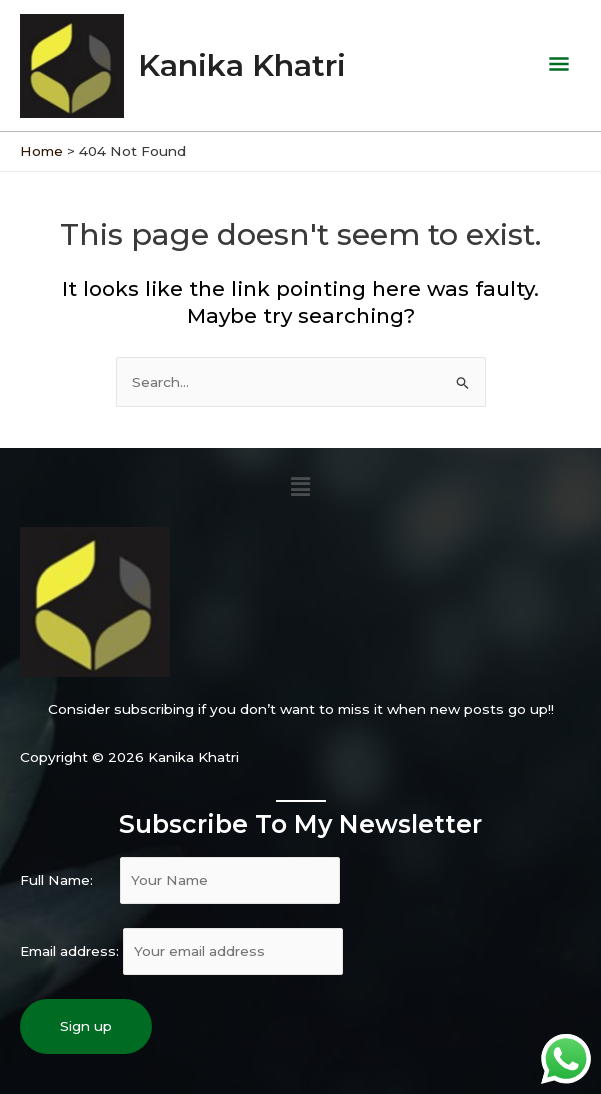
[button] (300, 483)
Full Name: (180, 876)
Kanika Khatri (247, 63)
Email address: (181, 947)
